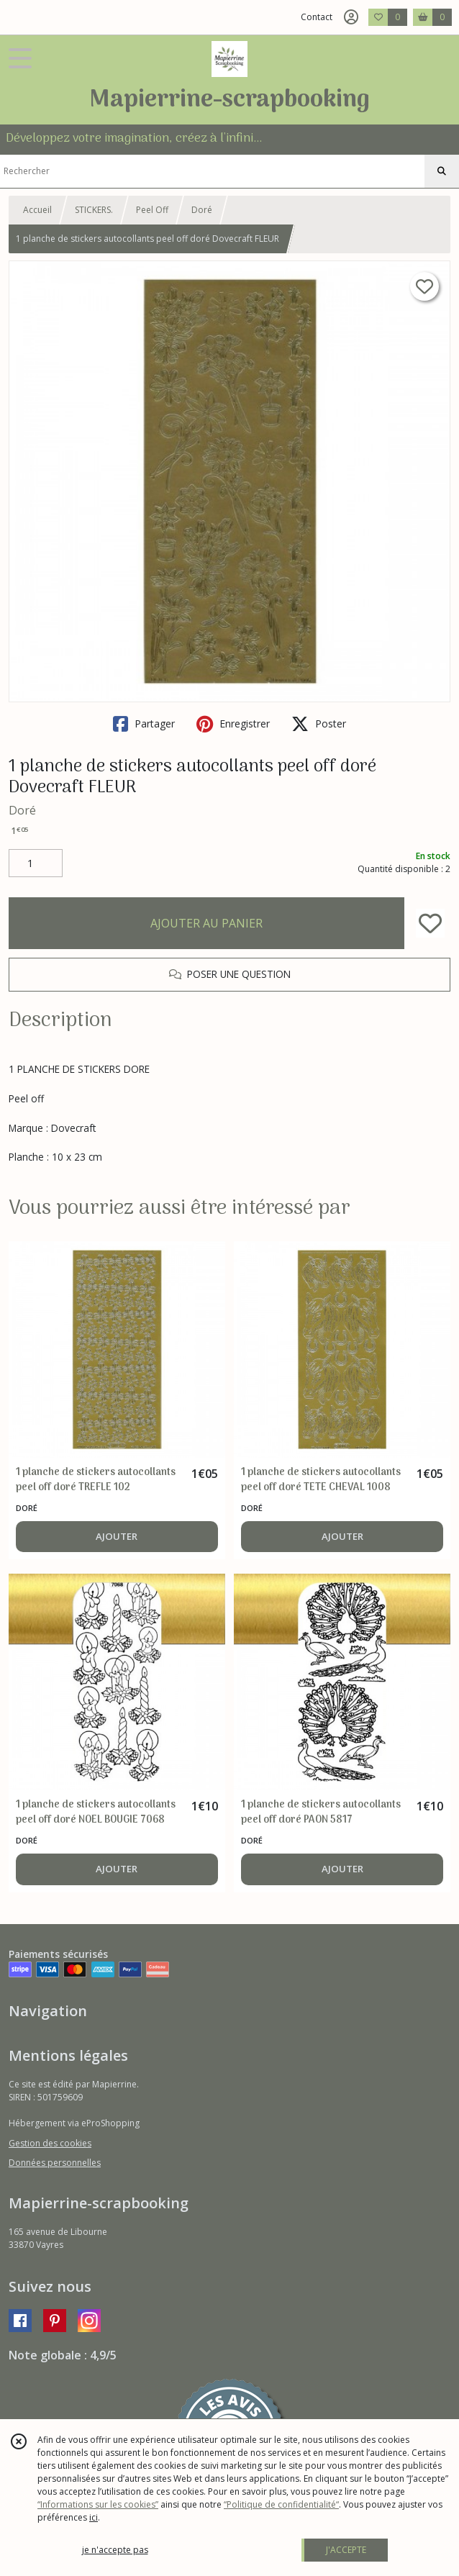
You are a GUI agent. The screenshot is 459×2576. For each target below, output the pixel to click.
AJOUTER (116, 1536)
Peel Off (152, 210)
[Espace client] (351, 17)
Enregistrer (233, 724)
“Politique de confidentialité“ (281, 2504)
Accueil (37, 210)
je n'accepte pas (115, 2550)
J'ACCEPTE (346, 2550)
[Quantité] (36, 863)
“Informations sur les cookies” (97, 2504)
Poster (318, 724)
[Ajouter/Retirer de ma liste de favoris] (430, 923)
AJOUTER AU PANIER (206, 923)
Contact (316, 17)
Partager (144, 724)
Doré (201, 210)
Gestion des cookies (50, 2143)
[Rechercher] (441, 171)
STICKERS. (94, 210)
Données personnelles (55, 2163)
